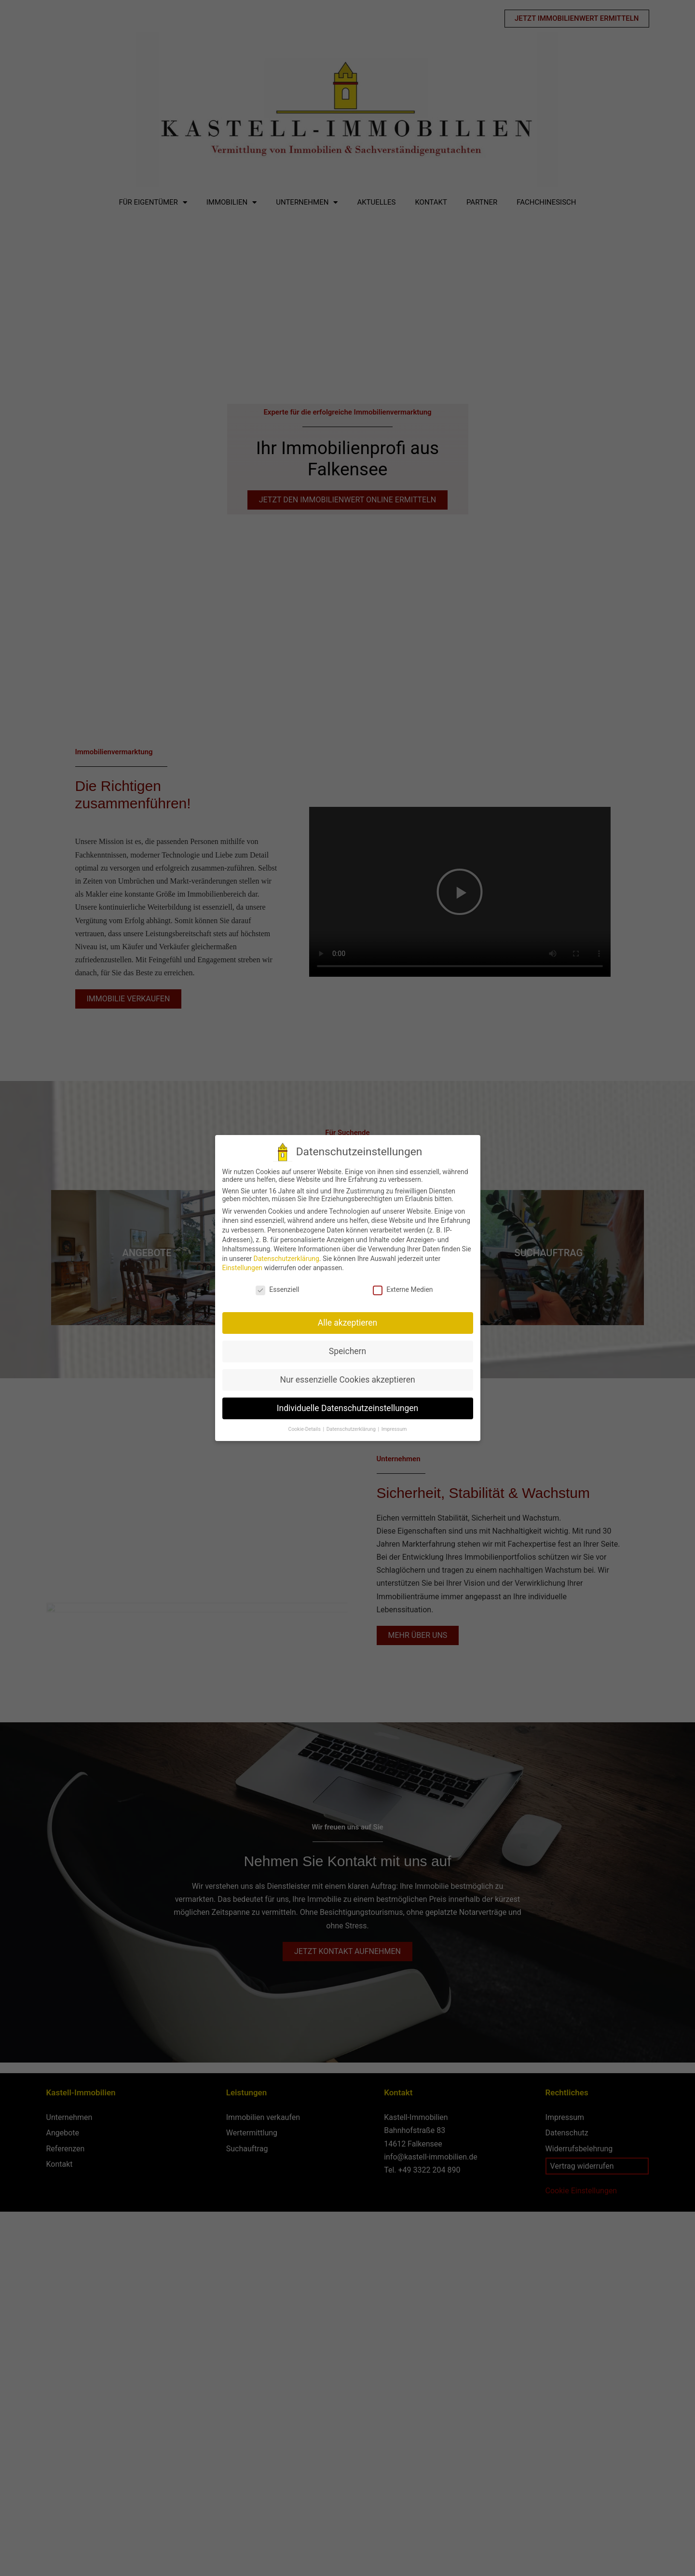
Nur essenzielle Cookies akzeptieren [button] (347, 1380)
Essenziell (277, 1289)
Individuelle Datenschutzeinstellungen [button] (347, 1408)
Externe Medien (403, 1289)
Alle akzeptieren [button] (348, 1323)
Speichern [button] (347, 1351)
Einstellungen (242, 1268)
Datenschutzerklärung (286, 1258)
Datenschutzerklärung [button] (352, 1429)
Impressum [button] (394, 1429)
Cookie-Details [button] (305, 1429)
